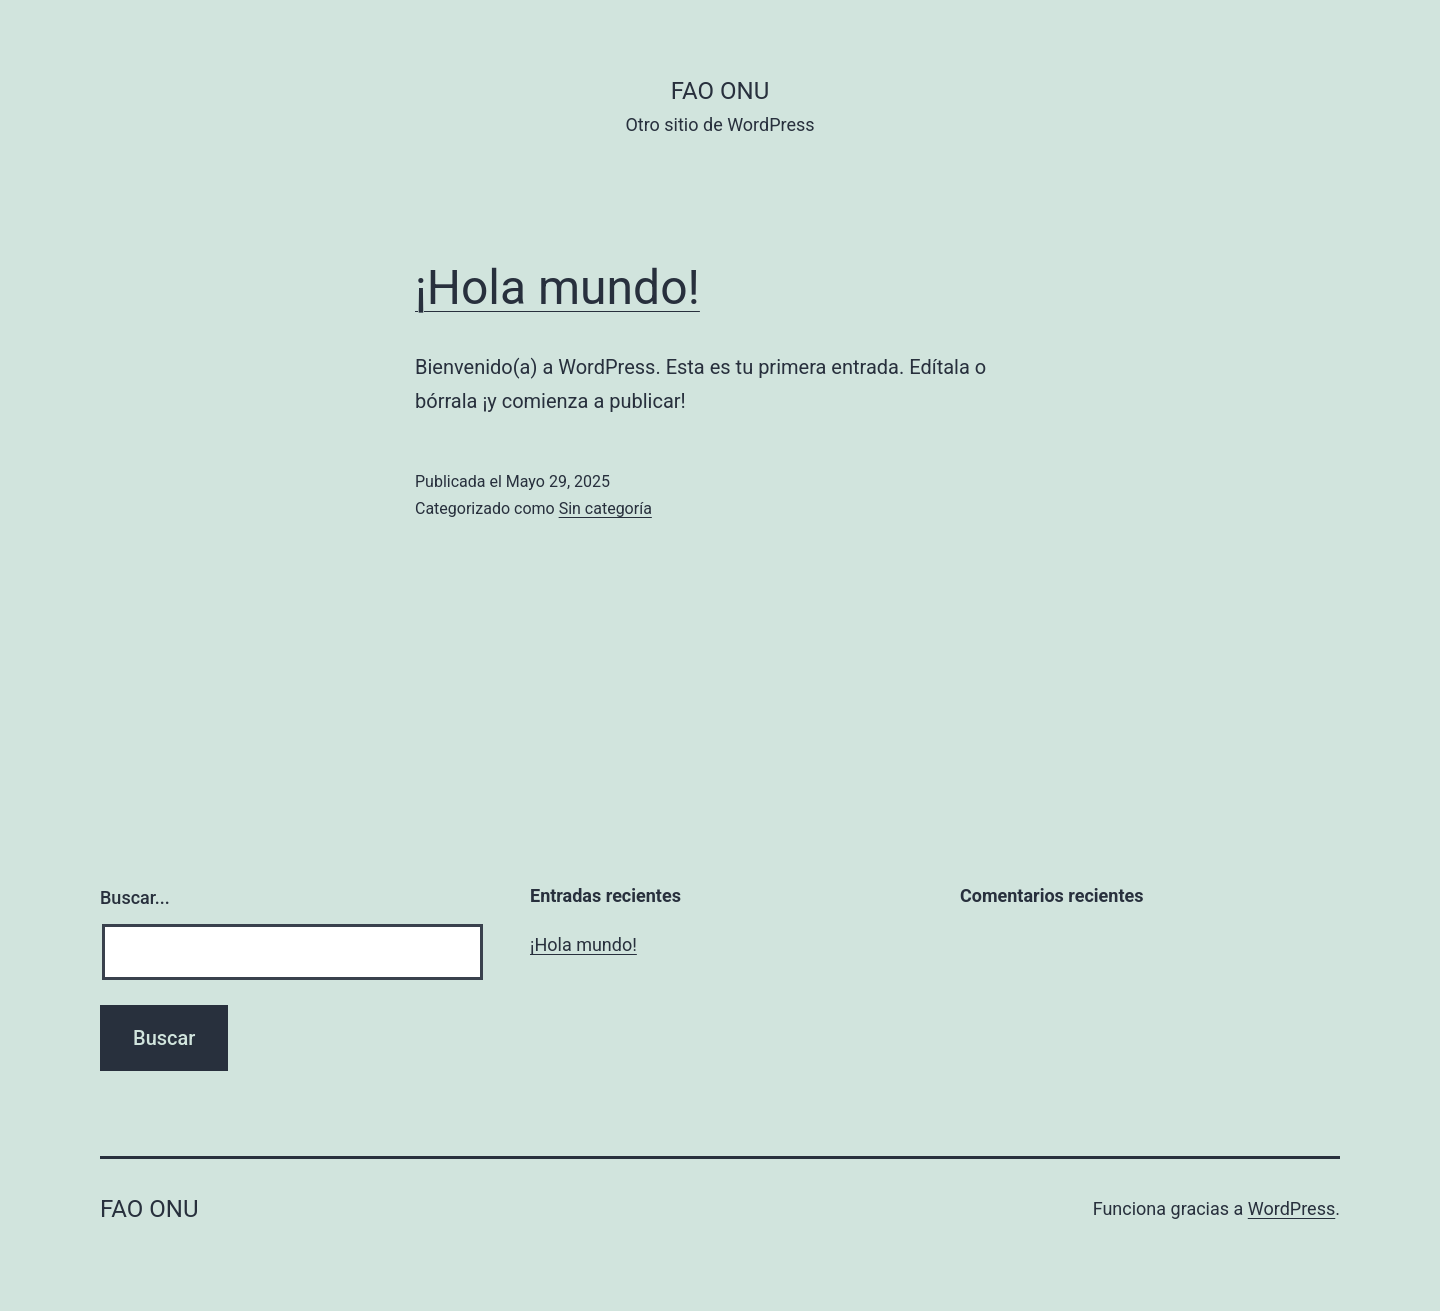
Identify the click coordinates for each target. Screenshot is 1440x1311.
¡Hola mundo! (557, 287)
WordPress (1291, 1208)
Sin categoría (605, 508)
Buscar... (135, 897)
